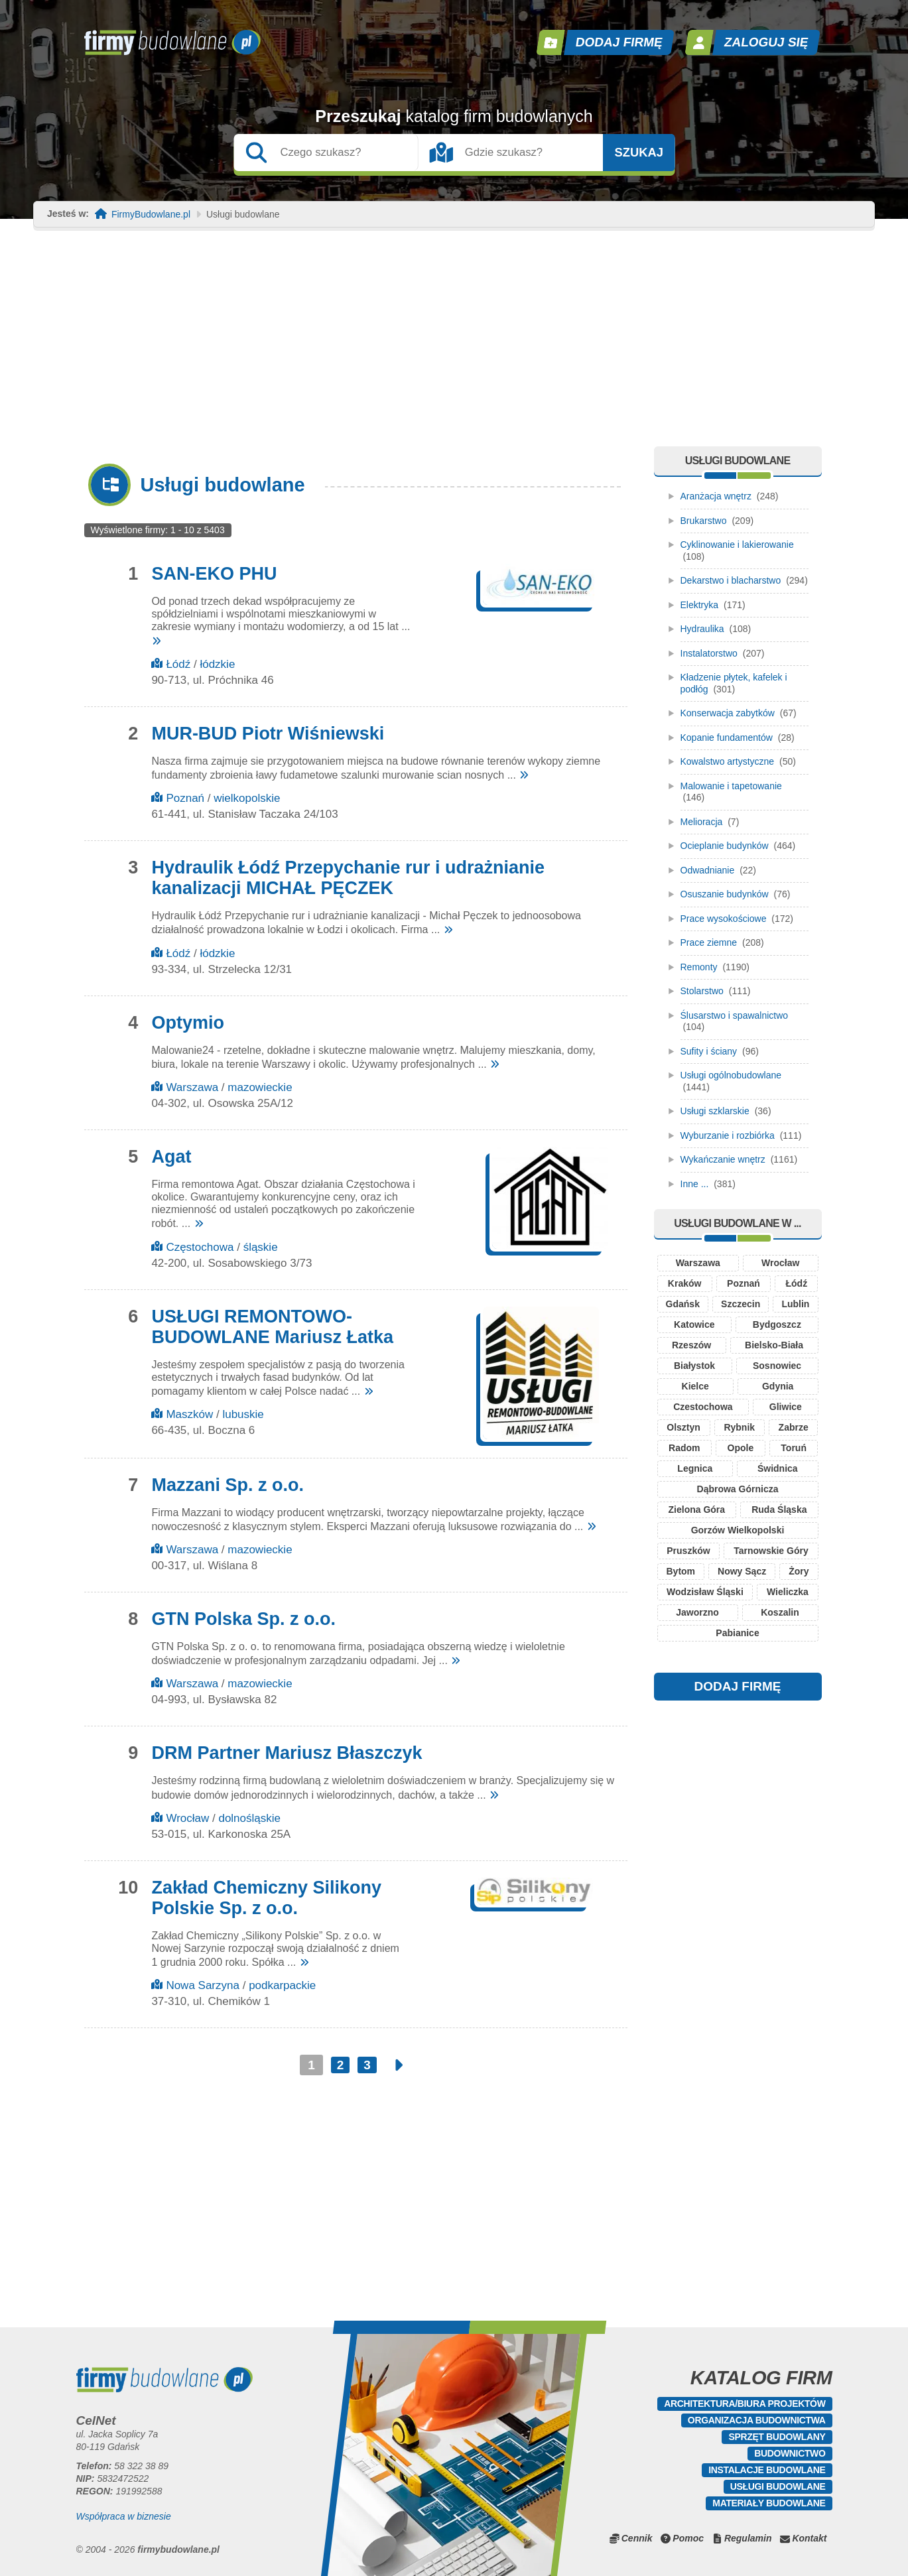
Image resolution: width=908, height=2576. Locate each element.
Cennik (637, 2538)
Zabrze (794, 1427)
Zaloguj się (766, 42)
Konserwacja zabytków (728, 713)
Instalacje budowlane (766, 2470)
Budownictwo (789, 2453)
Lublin (795, 1304)
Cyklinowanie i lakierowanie (737, 544)
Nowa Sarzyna (202, 1985)
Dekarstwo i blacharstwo (731, 580)
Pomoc (688, 2538)
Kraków (685, 1283)
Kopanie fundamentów (727, 737)
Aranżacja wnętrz (716, 496)
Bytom (680, 1571)
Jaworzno (697, 1612)
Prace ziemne (709, 942)
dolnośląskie (249, 1818)
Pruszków (688, 1550)
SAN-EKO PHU (214, 574)
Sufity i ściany (709, 1051)
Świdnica (777, 1468)
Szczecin (740, 1304)
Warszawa (192, 1087)
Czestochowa (702, 1406)
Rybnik (739, 1427)
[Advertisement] (454, 347)
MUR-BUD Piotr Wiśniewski (267, 733)
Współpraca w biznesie (123, 2516)
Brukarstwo (704, 520)
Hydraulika (702, 628)
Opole (741, 1448)
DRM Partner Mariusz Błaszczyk (286, 1753)
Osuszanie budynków (725, 894)
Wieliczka (788, 1591)
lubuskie (242, 1414)
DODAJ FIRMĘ (737, 1686)
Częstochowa (199, 1247)
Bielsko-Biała (774, 1345)
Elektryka (700, 605)
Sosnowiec (777, 1365)
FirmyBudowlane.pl (150, 215)
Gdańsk (683, 1304)
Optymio (187, 1023)
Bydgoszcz (777, 1324)
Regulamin (748, 2538)
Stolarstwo (702, 991)
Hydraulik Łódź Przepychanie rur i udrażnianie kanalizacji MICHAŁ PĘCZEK (348, 878)
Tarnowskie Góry (771, 1550)
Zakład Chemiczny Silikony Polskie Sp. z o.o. (266, 1898)
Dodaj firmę (618, 42)
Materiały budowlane (768, 2503)
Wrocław (187, 1818)
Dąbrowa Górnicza (738, 1489)
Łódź (178, 664)
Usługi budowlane (778, 2486)
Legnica (694, 1468)
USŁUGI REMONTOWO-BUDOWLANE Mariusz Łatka (272, 1327)
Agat (171, 1157)
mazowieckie (259, 1087)
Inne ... (695, 1184)
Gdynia (777, 1386)
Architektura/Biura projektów (744, 2403)
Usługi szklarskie (715, 1111)
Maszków (189, 1414)
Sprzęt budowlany (776, 2436)
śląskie (260, 1247)
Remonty (699, 967)
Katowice (694, 1324)
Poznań (185, 798)
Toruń (794, 1448)
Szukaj (638, 152)
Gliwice (785, 1406)
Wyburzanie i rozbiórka (728, 1135)
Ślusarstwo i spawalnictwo (735, 1015)
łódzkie (217, 664)
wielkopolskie (247, 798)
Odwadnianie (708, 870)
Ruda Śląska (779, 1509)
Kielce (695, 1386)
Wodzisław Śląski (705, 1591)
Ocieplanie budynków (725, 845)
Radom (684, 1448)
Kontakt (809, 2538)
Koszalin (780, 1612)
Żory (799, 1571)
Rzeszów (691, 1345)
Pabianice (737, 1633)
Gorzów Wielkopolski (738, 1530)
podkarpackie (282, 1985)
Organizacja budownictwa (757, 2420)
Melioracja (702, 821)
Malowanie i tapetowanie (731, 786)
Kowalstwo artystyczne (728, 761)
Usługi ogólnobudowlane (731, 1075)
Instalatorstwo (709, 653)
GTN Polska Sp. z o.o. (243, 1619)
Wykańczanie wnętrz (723, 1159)
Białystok (694, 1365)
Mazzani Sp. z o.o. (227, 1485)
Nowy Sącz (742, 1571)
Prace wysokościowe (724, 918)
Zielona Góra (697, 1509)
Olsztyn (683, 1427)
